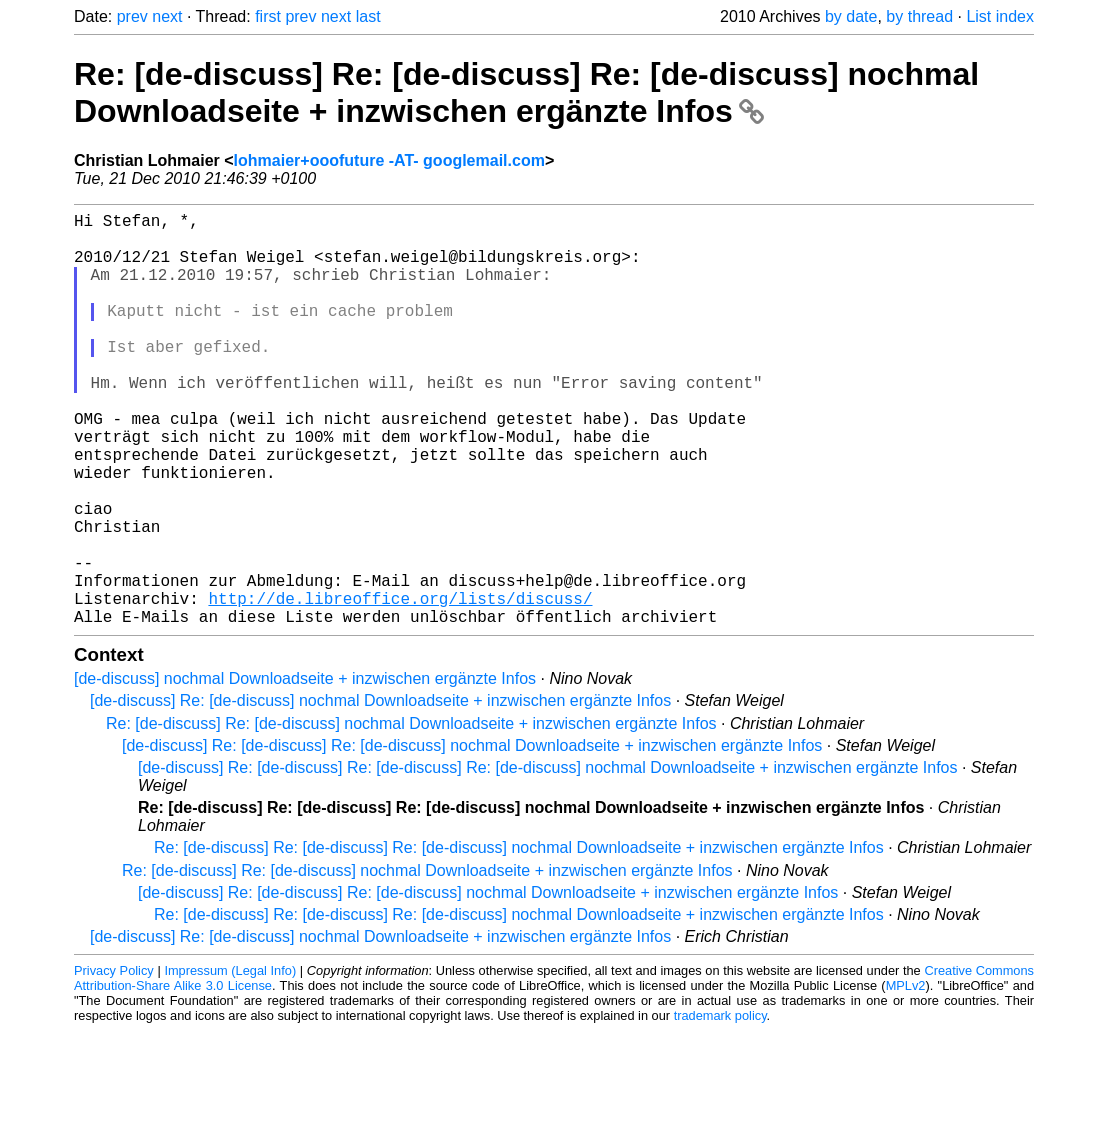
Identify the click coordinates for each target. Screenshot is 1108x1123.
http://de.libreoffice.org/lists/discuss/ (400, 686)
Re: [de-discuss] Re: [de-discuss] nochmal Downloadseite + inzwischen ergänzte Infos (411, 815)
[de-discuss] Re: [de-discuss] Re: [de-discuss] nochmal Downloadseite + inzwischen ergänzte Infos (472, 837)
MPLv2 (906, 1077)
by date (851, 16)
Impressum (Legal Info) (230, 1062)
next (167, 16)
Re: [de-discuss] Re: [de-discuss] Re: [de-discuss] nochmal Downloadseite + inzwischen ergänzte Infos (526, 92)
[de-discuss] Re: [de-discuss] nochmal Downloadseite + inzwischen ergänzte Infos (380, 792)
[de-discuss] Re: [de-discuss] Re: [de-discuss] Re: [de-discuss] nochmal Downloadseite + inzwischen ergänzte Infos (548, 859)
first (268, 16)
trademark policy (720, 1107)
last (368, 16)
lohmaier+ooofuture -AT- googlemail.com (389, 160)
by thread (919, 16)
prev (132, 16)
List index (1000, 16)
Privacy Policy (114, 1062)
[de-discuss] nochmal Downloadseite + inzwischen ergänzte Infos (305, 770)
